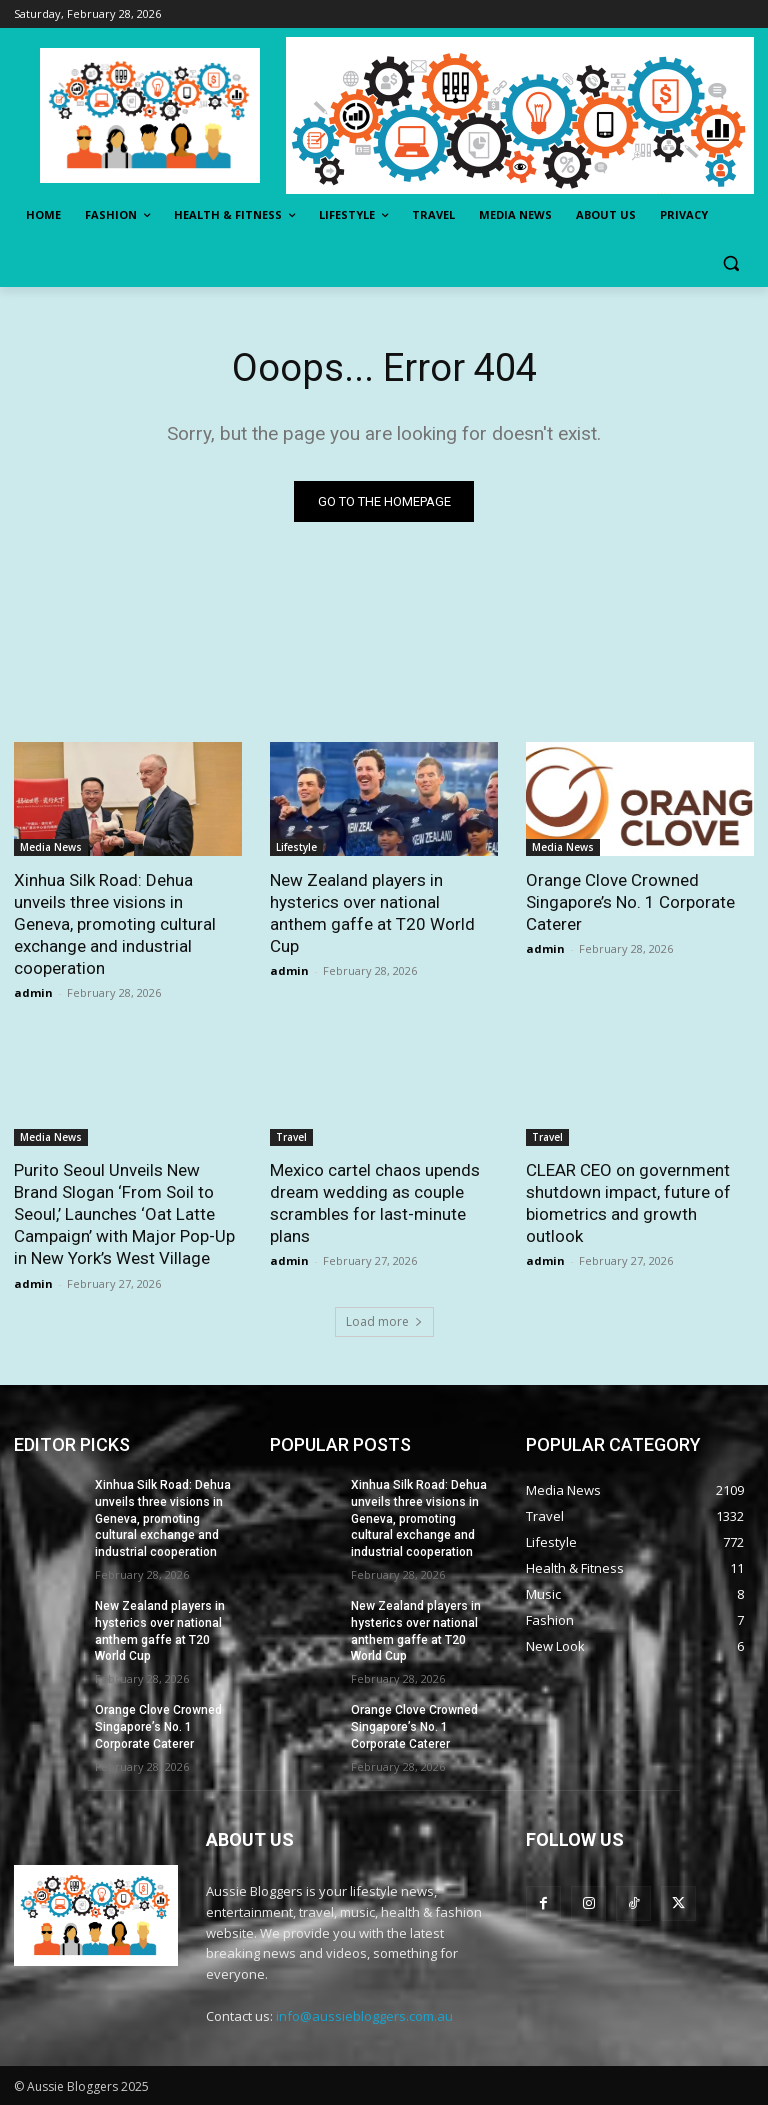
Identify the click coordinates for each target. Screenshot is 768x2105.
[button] (730, 263)
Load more (384, 1321)
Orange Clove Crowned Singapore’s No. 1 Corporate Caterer (630, 902)
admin (33, 993)
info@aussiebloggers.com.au (364, 2016)
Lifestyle (296, 847)
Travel (291, 1138)
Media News (51, 847)
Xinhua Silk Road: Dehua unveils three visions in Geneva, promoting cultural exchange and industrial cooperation (115, 924)
